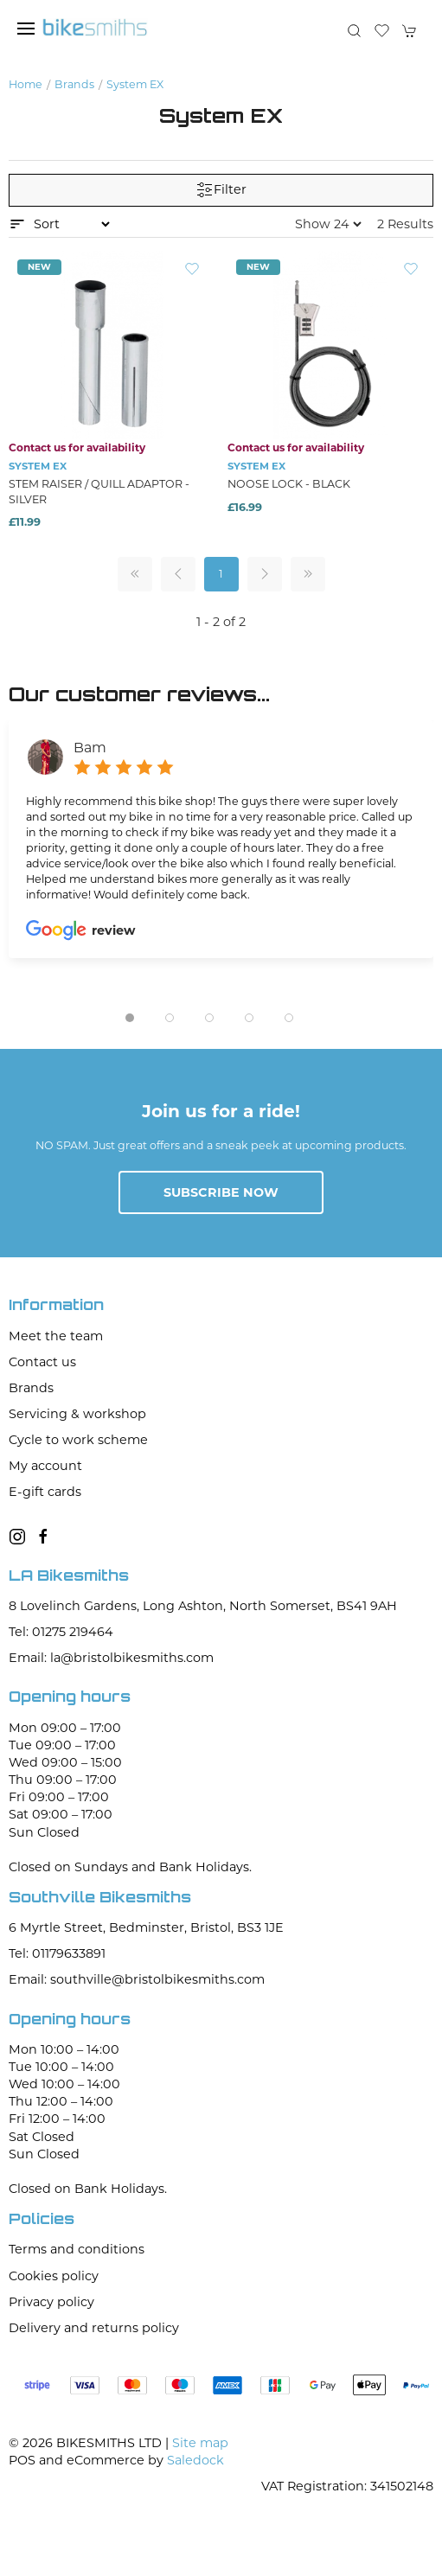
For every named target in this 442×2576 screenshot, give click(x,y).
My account (45, 1465)
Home (25, 84)
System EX (134, 84)
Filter (221, 190)
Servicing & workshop (77, 1414)
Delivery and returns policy (94, 2328)
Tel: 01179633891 (57, 1953)
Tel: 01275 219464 (61, 1632)
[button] (26, 29)
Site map (200, 2443)
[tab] (129, 1017)
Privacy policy (51, 2302)
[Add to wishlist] (192, 268)
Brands (74, 84)
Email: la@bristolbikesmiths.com (111, 1657)
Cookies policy (54, 2276)
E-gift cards (45, 1491)
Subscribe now (221, 1192)
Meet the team (56, 1336)
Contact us (42, 1362)
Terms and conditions (76, 2249)
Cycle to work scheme (78, 1440)
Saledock (195, 2460)
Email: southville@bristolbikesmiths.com (137, 1979)
